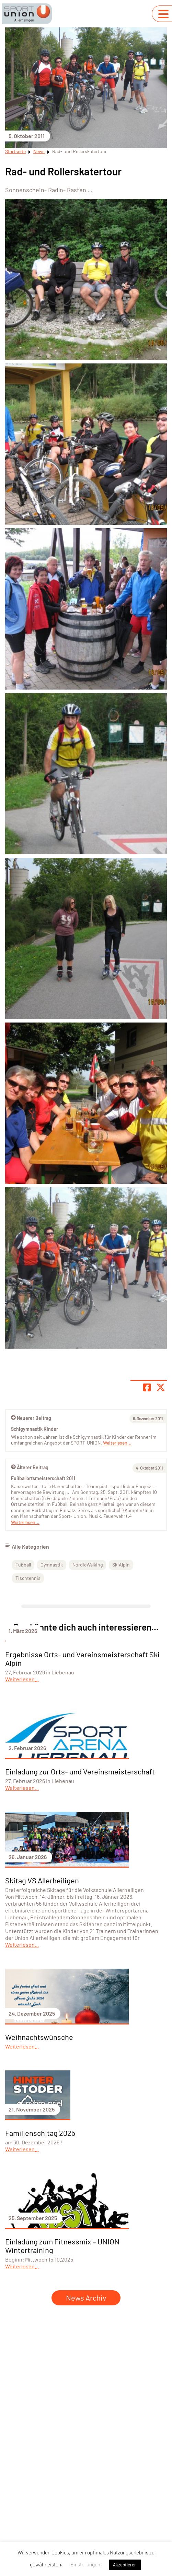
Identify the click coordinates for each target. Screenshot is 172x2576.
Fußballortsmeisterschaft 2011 (43, 1478)
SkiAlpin (121, 1565)
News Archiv (86, 2297)
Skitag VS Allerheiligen (42, 1880)
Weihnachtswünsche (39, 2036)
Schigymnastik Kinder (34, 1429)
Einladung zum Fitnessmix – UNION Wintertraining (62, 2245)
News (39, 151)
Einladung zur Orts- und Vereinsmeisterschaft (80, 1771)
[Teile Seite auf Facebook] (147, 1387)
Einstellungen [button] (85, 2564)
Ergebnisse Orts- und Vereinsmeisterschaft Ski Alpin (82, 1658)
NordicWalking (87, 1565)
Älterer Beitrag (29, 1467)
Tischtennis (28, 1578)
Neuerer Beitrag (31, 1418)
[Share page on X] (160, 1387)
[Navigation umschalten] (163, 14)
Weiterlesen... (25, 1522)
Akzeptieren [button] (125, 2564)
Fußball (23, 1565)
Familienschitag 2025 (40, 2132)
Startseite (15, 151)
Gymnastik (52, 1565)
